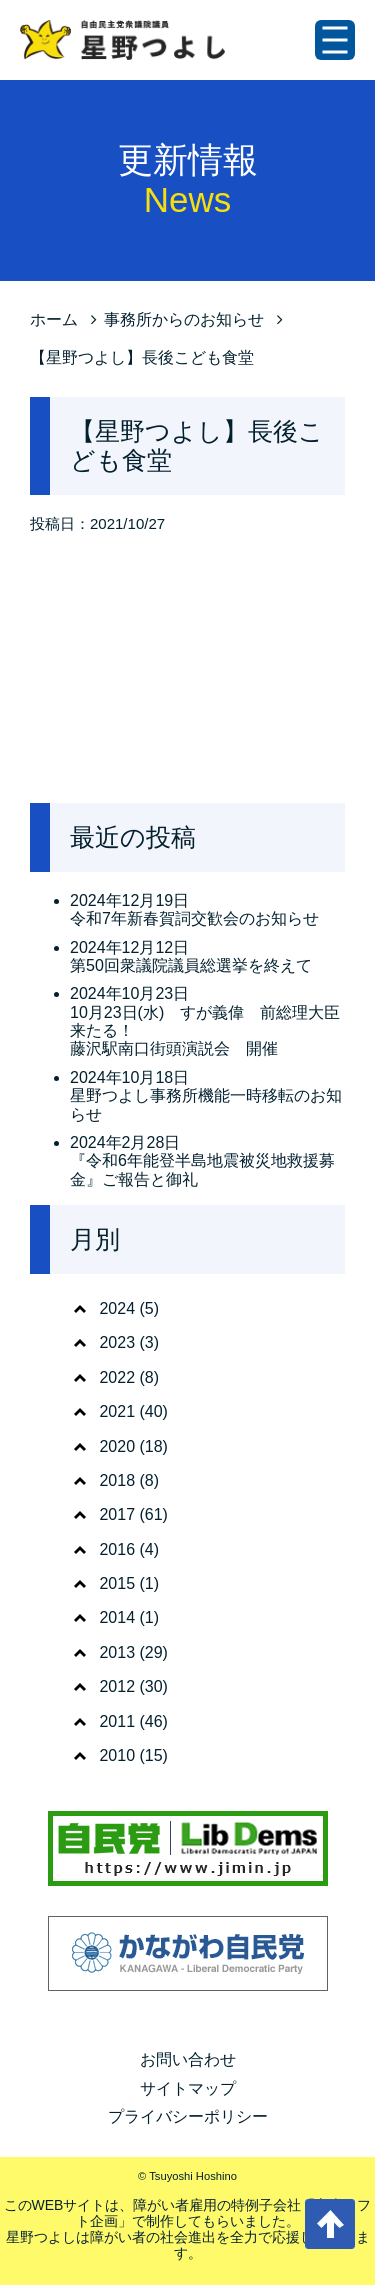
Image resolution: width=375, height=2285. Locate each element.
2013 (117, 1652)
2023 (117, 1342)
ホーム (54, 319)
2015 (117, 1583)
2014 (117, 1617)
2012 (117, 1686)
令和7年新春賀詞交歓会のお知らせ (194, 918)
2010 (117, 1755)
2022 (117, 1377)
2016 (117, 1549)
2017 (117, 1514)
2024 (117, 1308)
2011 (117, 1721)
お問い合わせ (188, 2059)
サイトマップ (188, 2088)
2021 (117, 1411)
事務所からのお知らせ (184, 319)
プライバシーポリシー (188, 2116)
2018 (117, 1480)
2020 (117, 1446)
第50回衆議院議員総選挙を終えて (191, 965)
